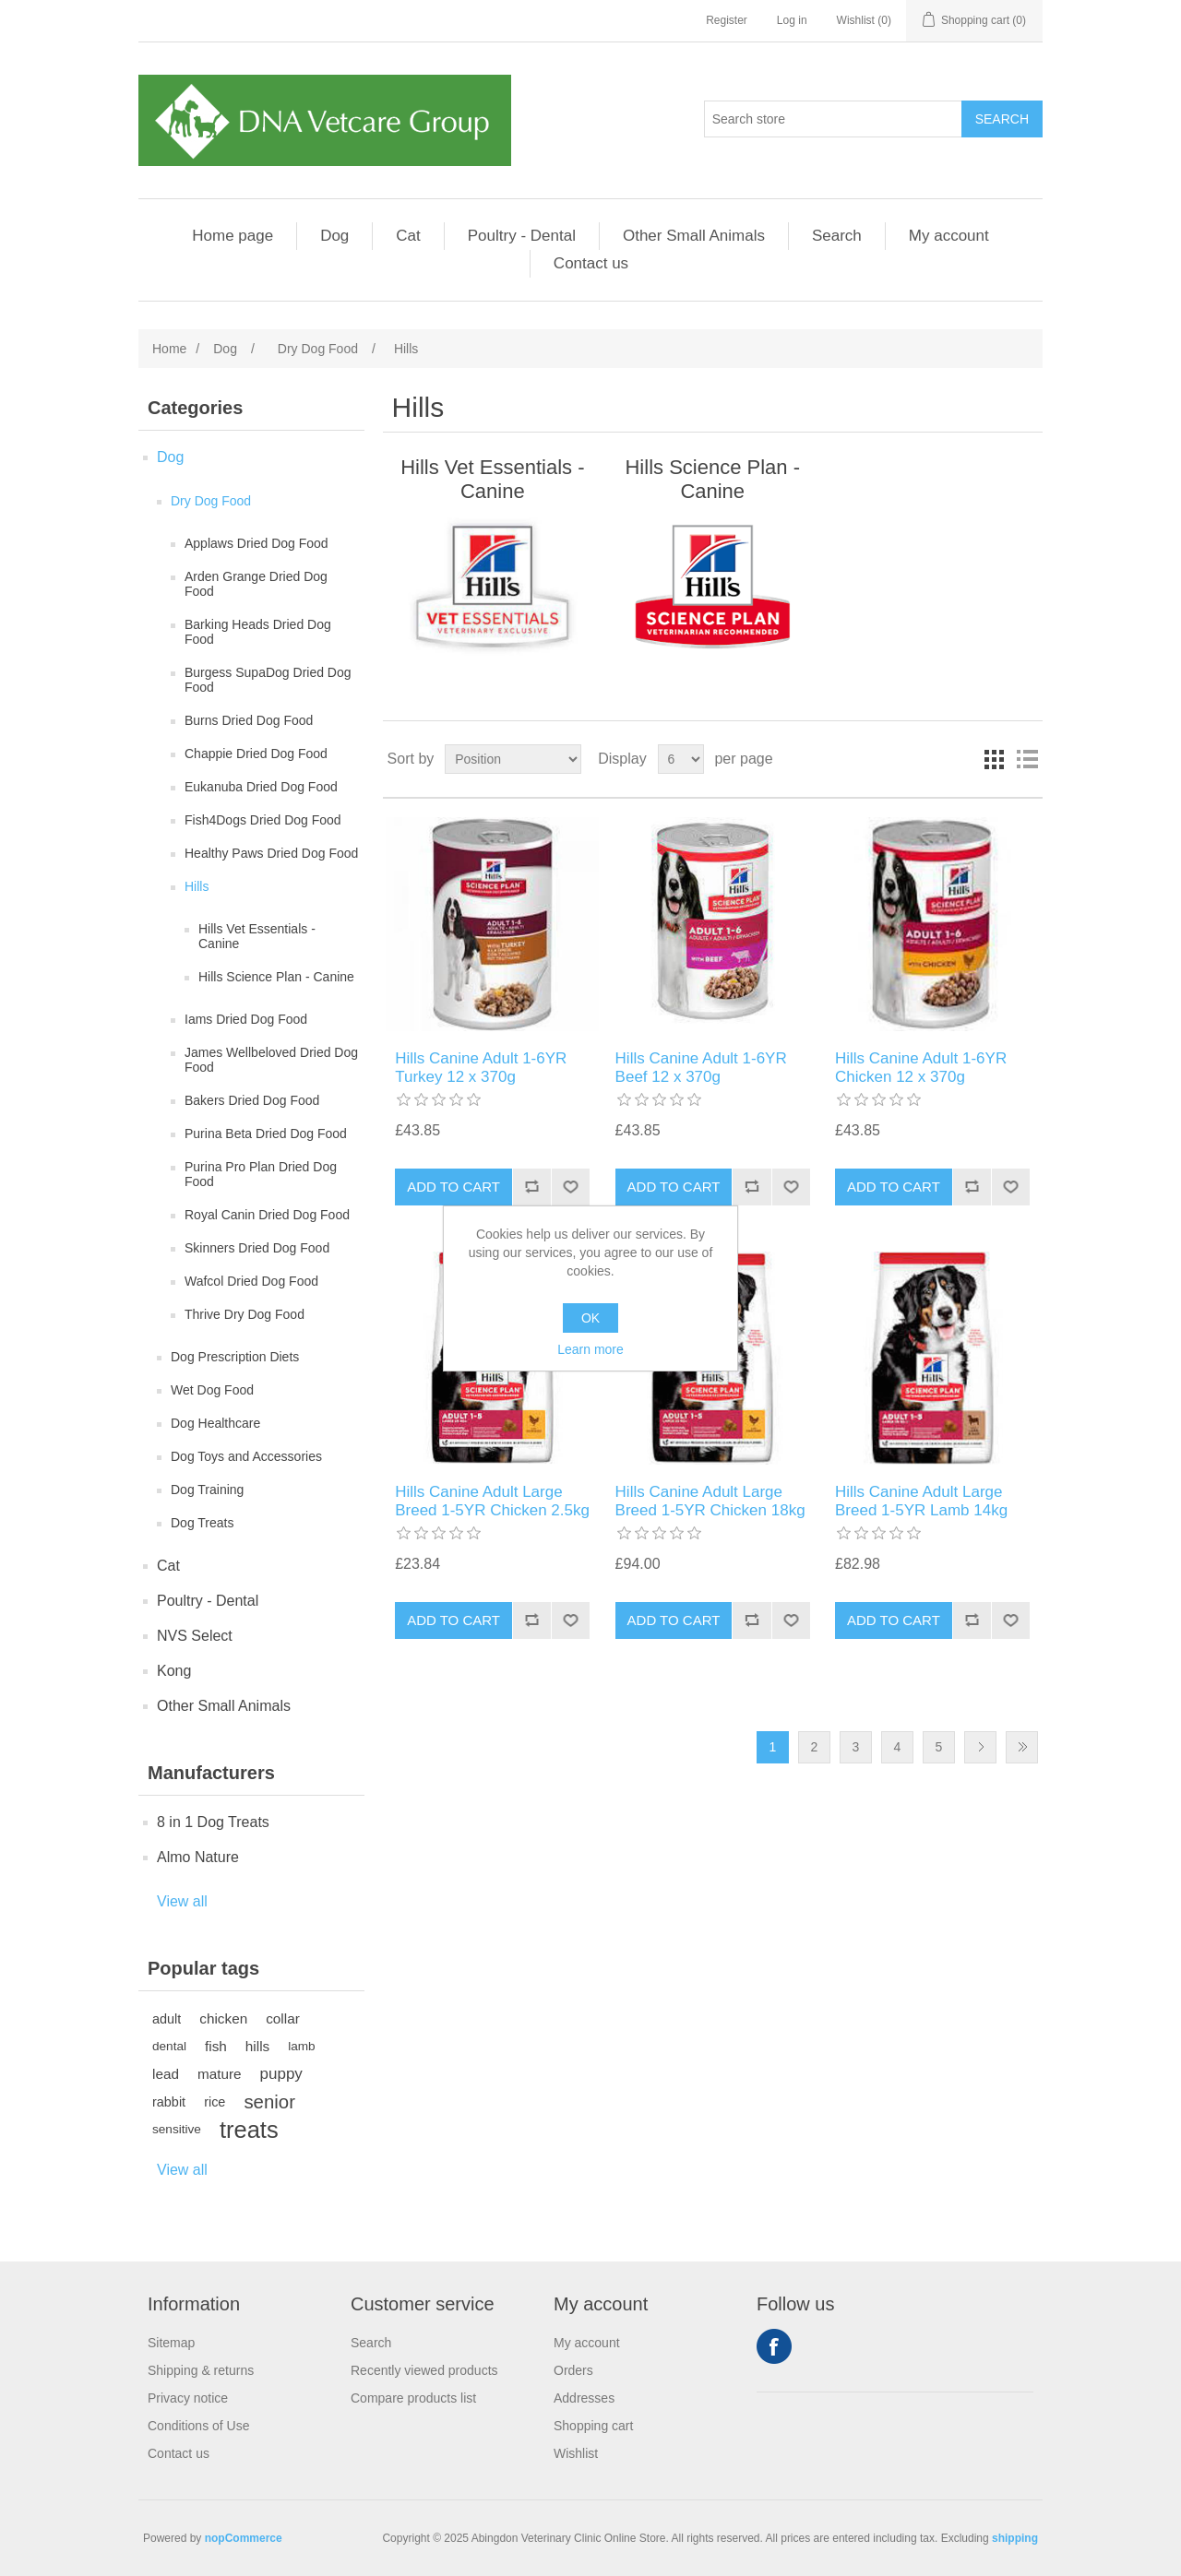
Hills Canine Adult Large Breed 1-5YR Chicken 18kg (710, 1501)
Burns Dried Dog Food (249, 720)
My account (949, 235)
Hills (197, 886)
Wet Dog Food (212, 1390)
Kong (174, 1671)
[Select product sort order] (513, 759)
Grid (994, 759)
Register (726, 20)
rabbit (168, 2102)
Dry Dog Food (211, 500)
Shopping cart (593, 2425)
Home (169, 348)
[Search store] (833, 119)
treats (249, 2130)
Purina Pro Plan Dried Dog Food (261, 1174)
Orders (573, 2370)
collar (283, 2018)
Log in (792, 20)
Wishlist (576, 2453)
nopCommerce (243, 2538)
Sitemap (171, 2342)
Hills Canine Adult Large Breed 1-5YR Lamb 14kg (921, 1501)
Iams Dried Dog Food (246, 1019)
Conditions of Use (199, 2425)
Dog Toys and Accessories (246, 1456)
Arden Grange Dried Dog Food (256, 584)
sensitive (176, 2129)
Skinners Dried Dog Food (257, 1248)
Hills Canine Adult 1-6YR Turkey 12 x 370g (481, 1068)
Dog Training (207, 1489)
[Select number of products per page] (681, 759)
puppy (281, 2074)
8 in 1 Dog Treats (213, 1822)
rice (214, 2102)
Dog (334, 235)
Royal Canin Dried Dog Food (267, 1214)
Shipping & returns (201, 2370)
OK (590, 1318)
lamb (301, 2046)
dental (169, 2046)
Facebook (774, 2346)
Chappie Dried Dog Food (256, 753)
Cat (408, 235)
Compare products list (413, 2398)
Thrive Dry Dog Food (244, 1314)
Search (837, 235)
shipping (1015, 2538)
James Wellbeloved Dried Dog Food (271, 1059)
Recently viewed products (424, 2370)
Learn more (590, 1349)
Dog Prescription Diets (235, 1356)
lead (165, 2074)
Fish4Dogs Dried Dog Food (263, 820)
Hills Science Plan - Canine (276, 976)
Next (980, 1747)
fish (216, 2046)
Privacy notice (188, 2398)
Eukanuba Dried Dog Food (261, 786)
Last (1022, 1747)
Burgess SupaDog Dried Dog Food (268, 679)
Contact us (591, 263)
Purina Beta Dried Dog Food (266, 1133)
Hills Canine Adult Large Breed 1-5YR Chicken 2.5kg (492, 1501)
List (1027, 759)
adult (166, 2019)
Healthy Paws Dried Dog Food (271, 853)
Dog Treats (202, 1522)
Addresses (584, 2398)
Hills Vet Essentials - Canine (257, 936)
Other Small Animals (694, 235)
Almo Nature (198, 1857)
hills (257, 2046)
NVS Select (195, 1636)
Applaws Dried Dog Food (256, 543)
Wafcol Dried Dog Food (251, 1281)
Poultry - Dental (522, 235)
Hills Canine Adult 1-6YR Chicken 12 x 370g (921, 1068)
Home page (232, 235)
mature (219, 2074)
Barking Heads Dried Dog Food (258, 632)
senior (269, 2102)
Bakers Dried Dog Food (252, 1100)
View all (182, 1901)
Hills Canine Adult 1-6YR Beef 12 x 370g (701, 1068)
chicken (223, 2018)
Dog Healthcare (215, 1423)
